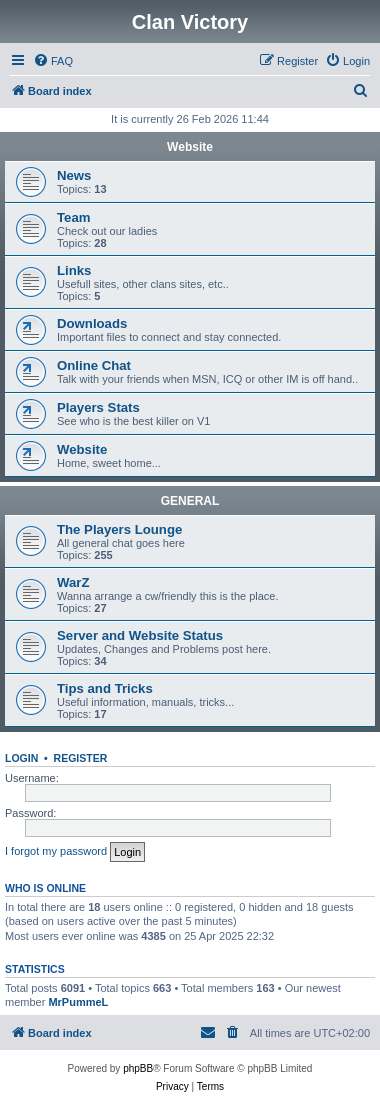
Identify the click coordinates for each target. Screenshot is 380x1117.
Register (81, 758)
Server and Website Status (140, 635)
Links (74, 270)
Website (190, 147)
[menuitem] (53, 61)
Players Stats (98, 407)
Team (73, 217)
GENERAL (190, 501)
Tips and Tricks (105, 688)
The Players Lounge (119, 529)
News (74, 175)
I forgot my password (56, 851)
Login (21, 758)
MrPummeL (78, 1002)
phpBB (138, 1068)
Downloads (92, 323)
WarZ (73, 582)
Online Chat (94, 365)
